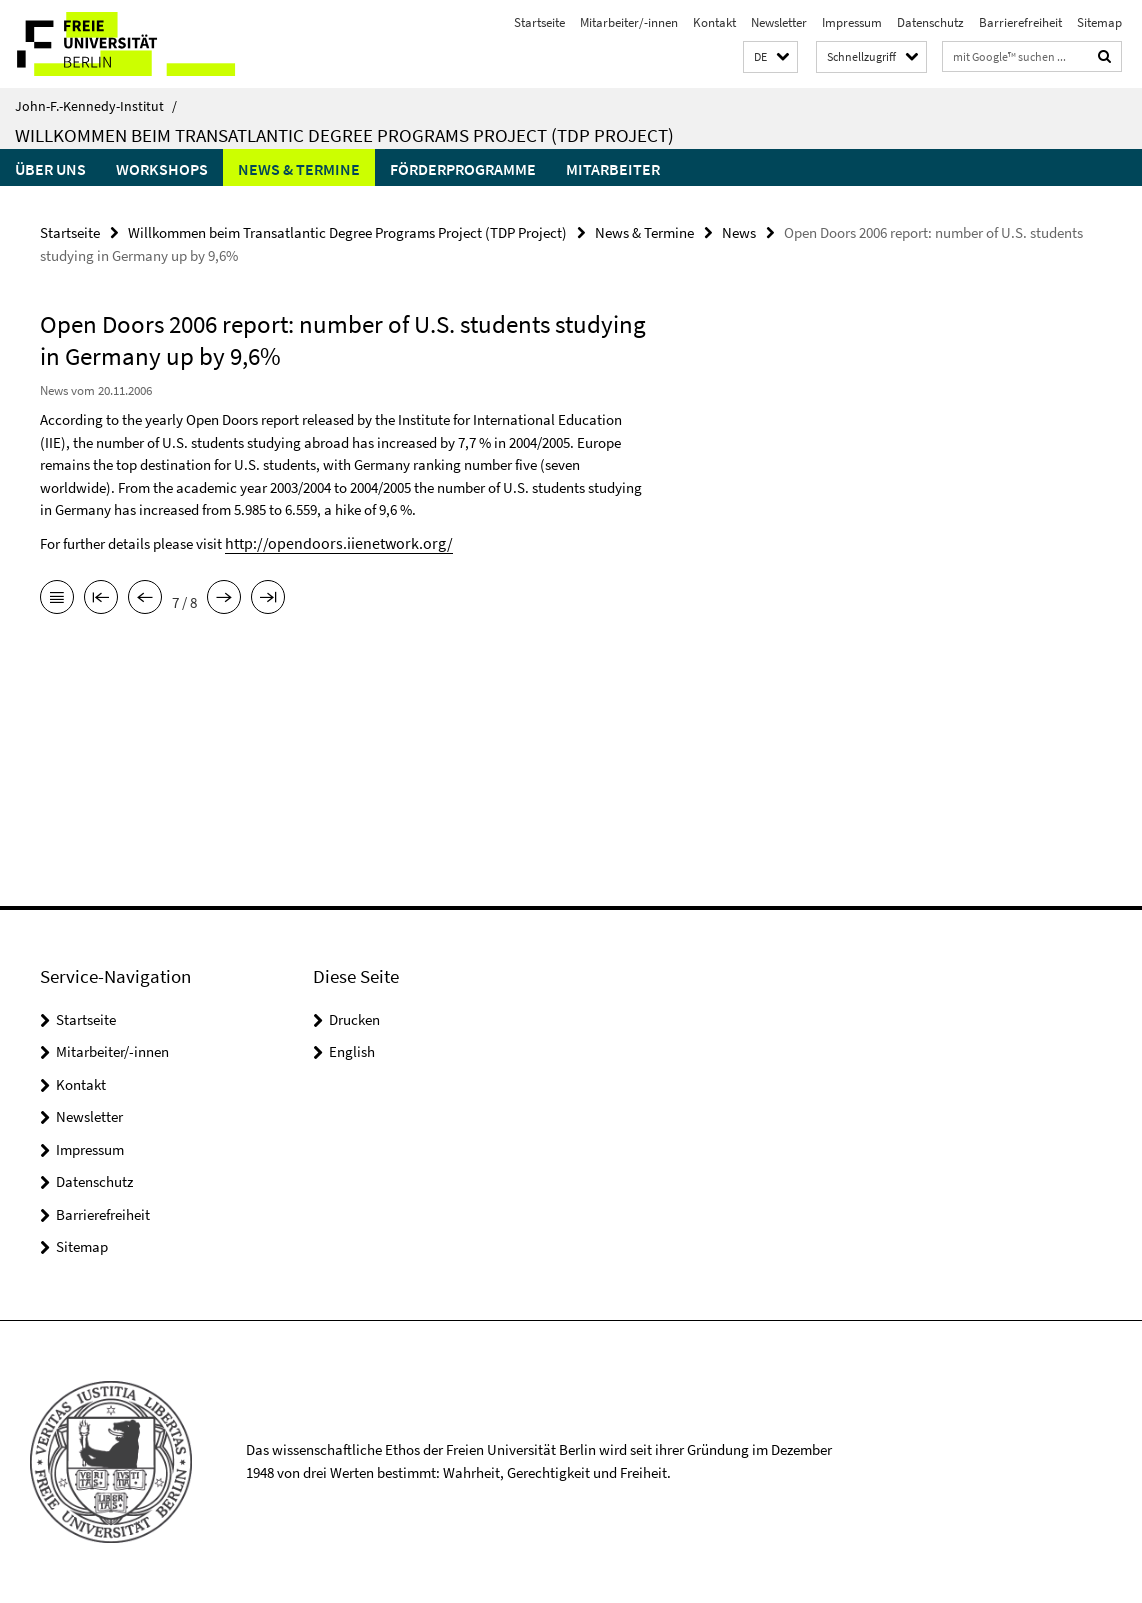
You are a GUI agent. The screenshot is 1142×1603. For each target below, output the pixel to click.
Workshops (162, 169)
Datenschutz (930, 22)
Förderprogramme (463, 169)
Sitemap (1099, 22)
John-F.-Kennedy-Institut (96, 106)
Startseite (539, 22)
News (739, 231)
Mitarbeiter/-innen (629, 22)
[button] (770, 57)
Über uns (50, 169)
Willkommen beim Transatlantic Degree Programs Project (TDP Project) (344, 135)
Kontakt (714, 22)
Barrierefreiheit (1020, 22)
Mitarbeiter (613, 169)
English (352, 1051)
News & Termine (299, 169)
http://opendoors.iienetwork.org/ (328, 539)
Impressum (852, 22)
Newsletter (779, 22)
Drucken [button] (354, 1019)
